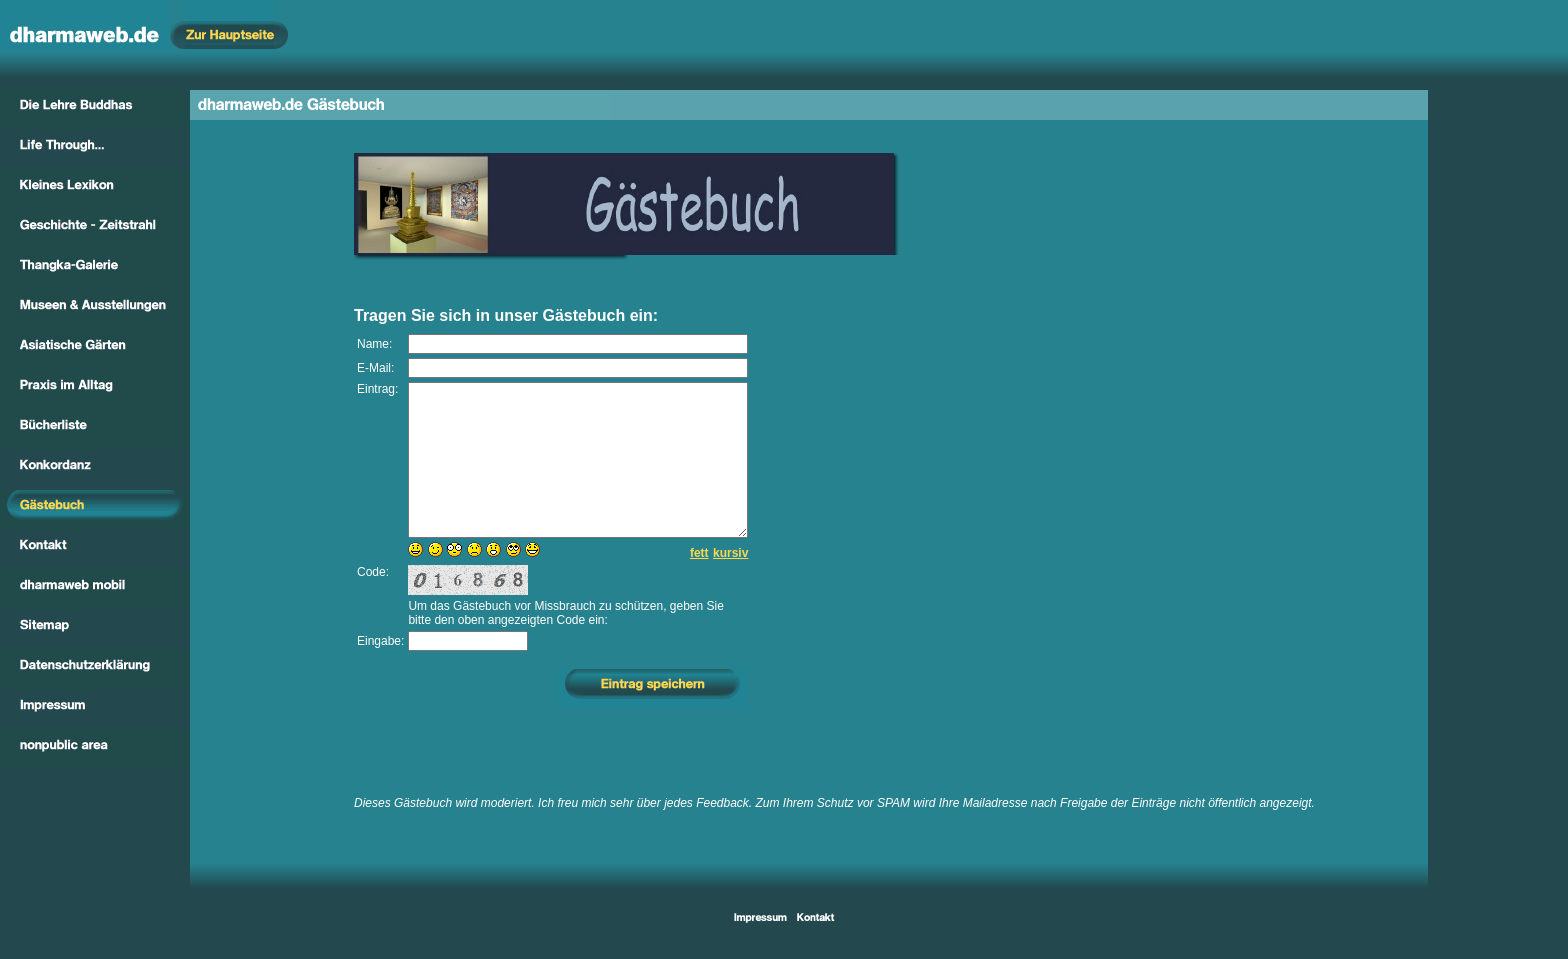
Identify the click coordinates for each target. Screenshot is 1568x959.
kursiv (730, 583)
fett (699, 583)
